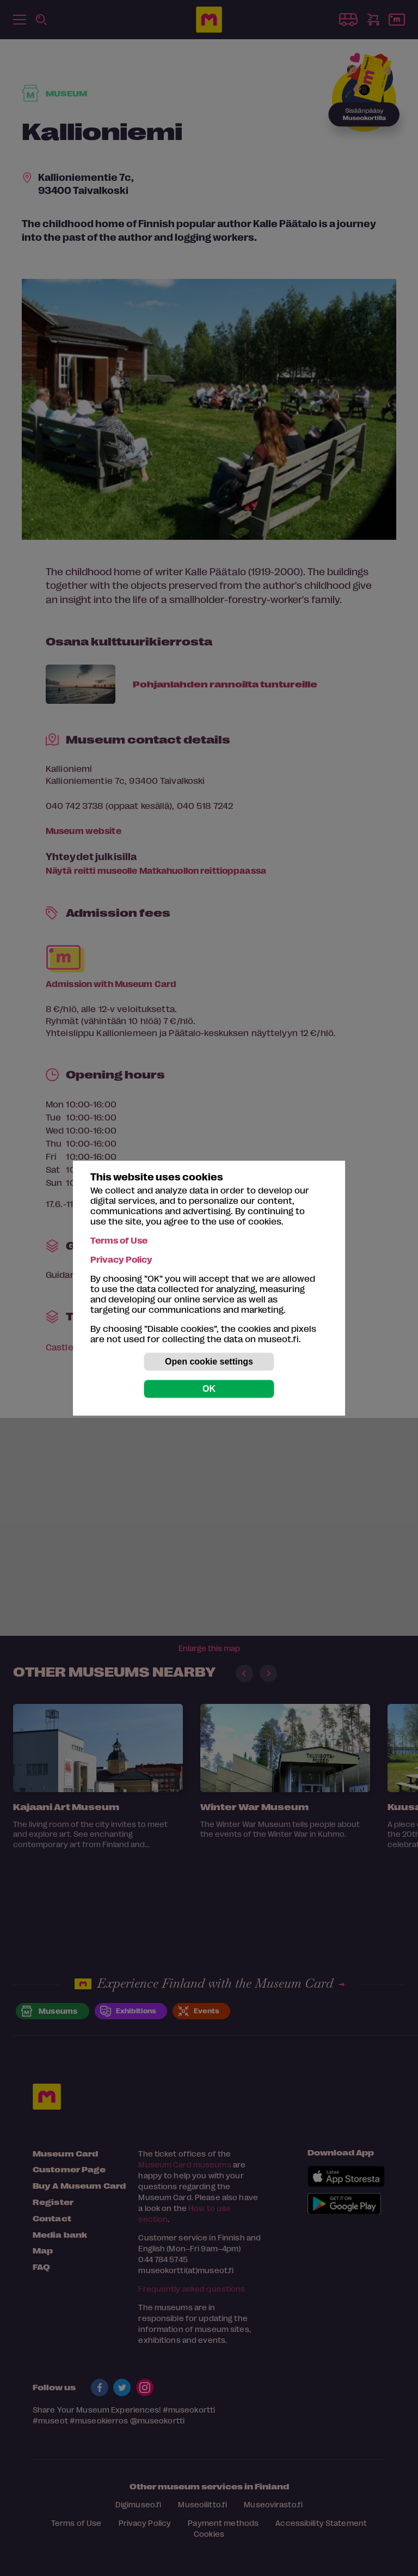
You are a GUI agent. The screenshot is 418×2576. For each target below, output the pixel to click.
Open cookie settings (209, 1361)
